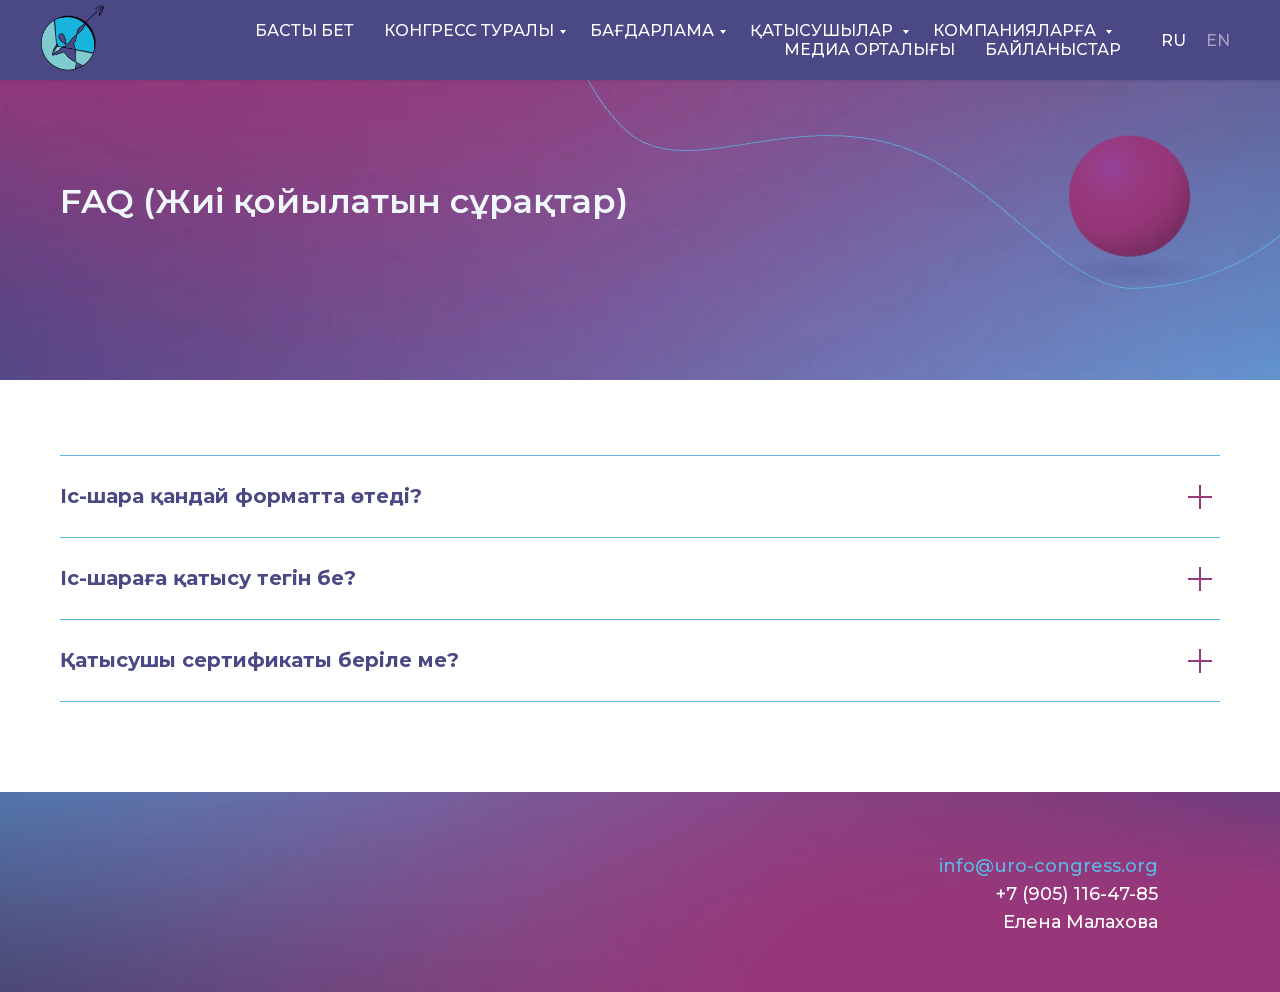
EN (1218, 40)
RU (1173, 40)
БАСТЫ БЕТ (304, 30)
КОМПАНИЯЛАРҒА (1016, 30)
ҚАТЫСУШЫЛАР (823, 30)
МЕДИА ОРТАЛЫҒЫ (869, 49)
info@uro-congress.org (1048, 866)
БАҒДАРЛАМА (652, 30)
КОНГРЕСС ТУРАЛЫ (469, 30)
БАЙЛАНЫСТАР (1053, 49)
